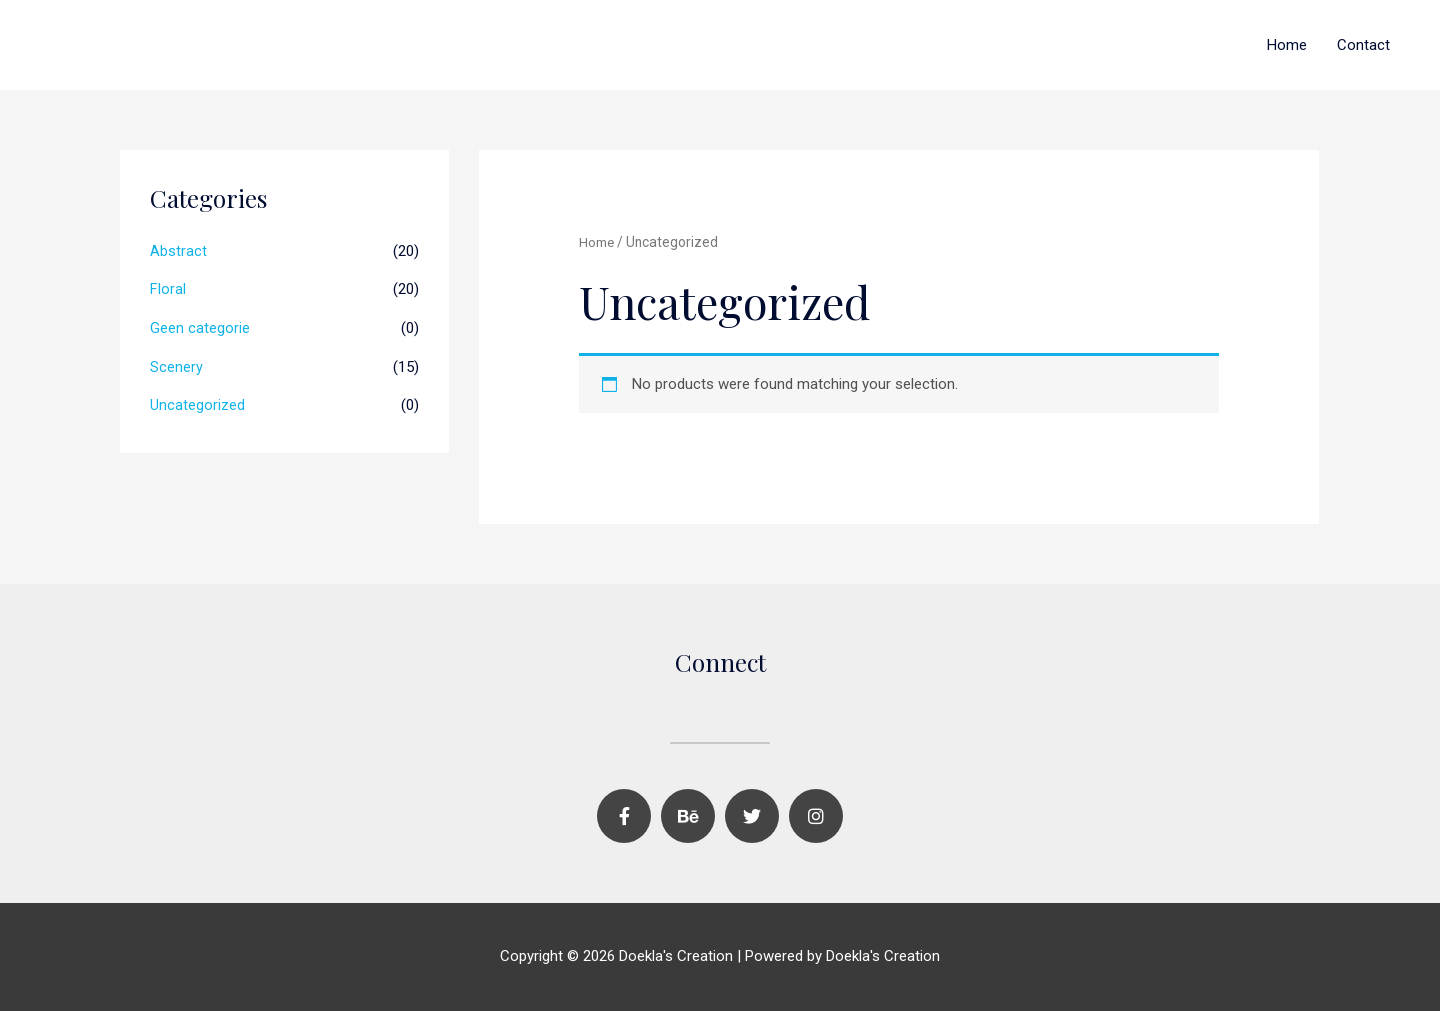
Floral (168, 288)
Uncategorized (197, 402)
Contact (1363, 45)
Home (1287, 45)
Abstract (178, 251)
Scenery (176, 364)
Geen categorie (200, 326)
